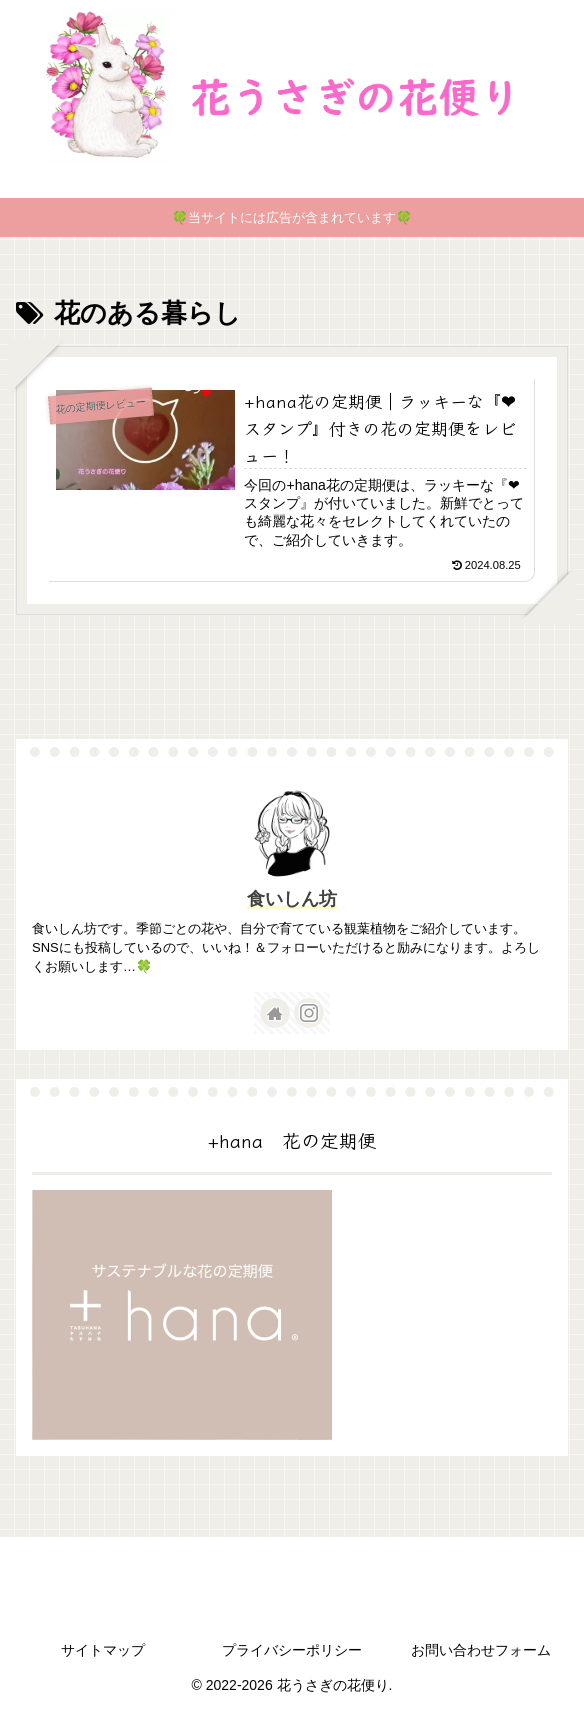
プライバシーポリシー (292, 1650)
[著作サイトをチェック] (275, 1013)
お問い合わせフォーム (481, 1650)
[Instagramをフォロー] (309, 1013)
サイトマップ (103, 1650)
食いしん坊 (292, 899)
